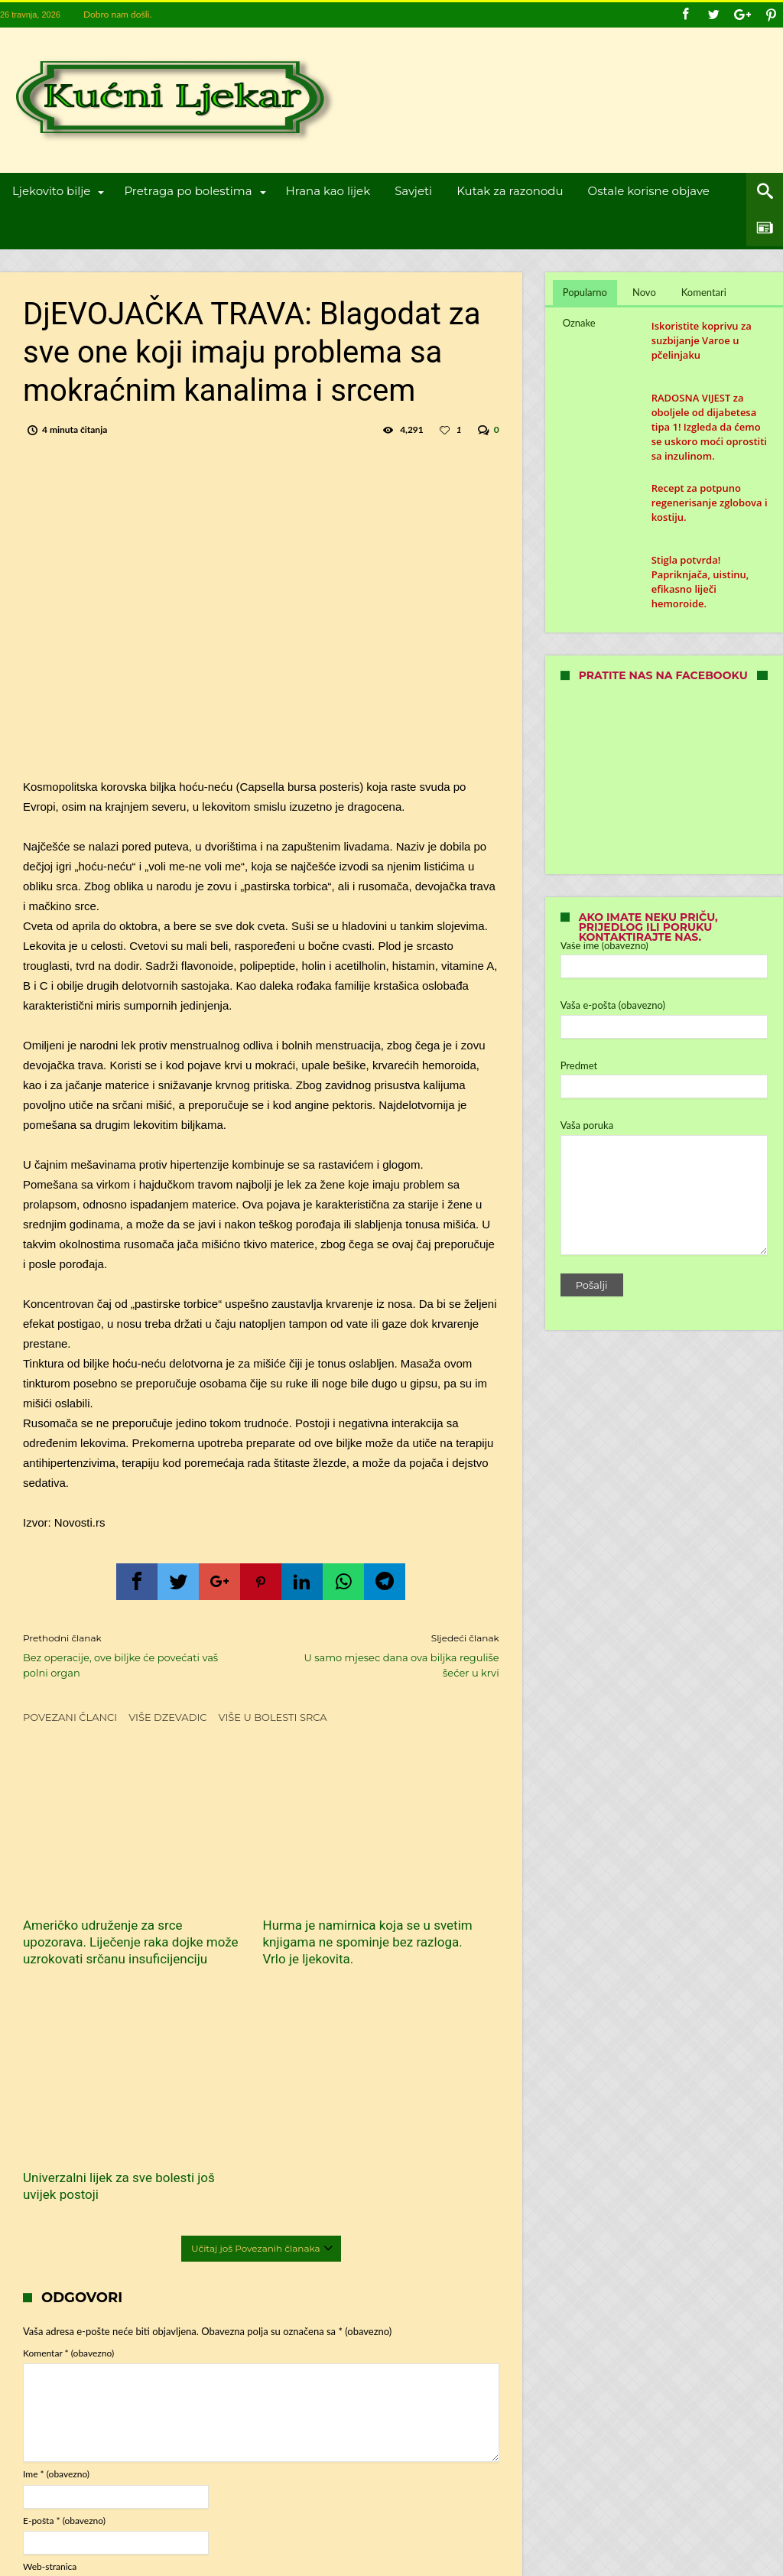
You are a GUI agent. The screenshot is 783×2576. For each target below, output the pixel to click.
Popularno (585, 292)
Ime (56, 2219)
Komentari (703, 292)
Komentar (68, 2098)
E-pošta (64, 2266)
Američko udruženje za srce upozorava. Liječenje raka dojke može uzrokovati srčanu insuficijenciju (95, 1906)
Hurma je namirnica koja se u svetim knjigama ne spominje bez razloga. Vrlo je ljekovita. (257, 1897)
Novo (644, 292)
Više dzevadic (167, 1717)
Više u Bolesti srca (273, 1717)
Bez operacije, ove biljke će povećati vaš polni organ (130, 1655)
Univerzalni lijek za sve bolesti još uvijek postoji (419, 1881)
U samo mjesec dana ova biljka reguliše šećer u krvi (391, 1655)
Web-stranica (49, 2311)
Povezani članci (70, 1717)
